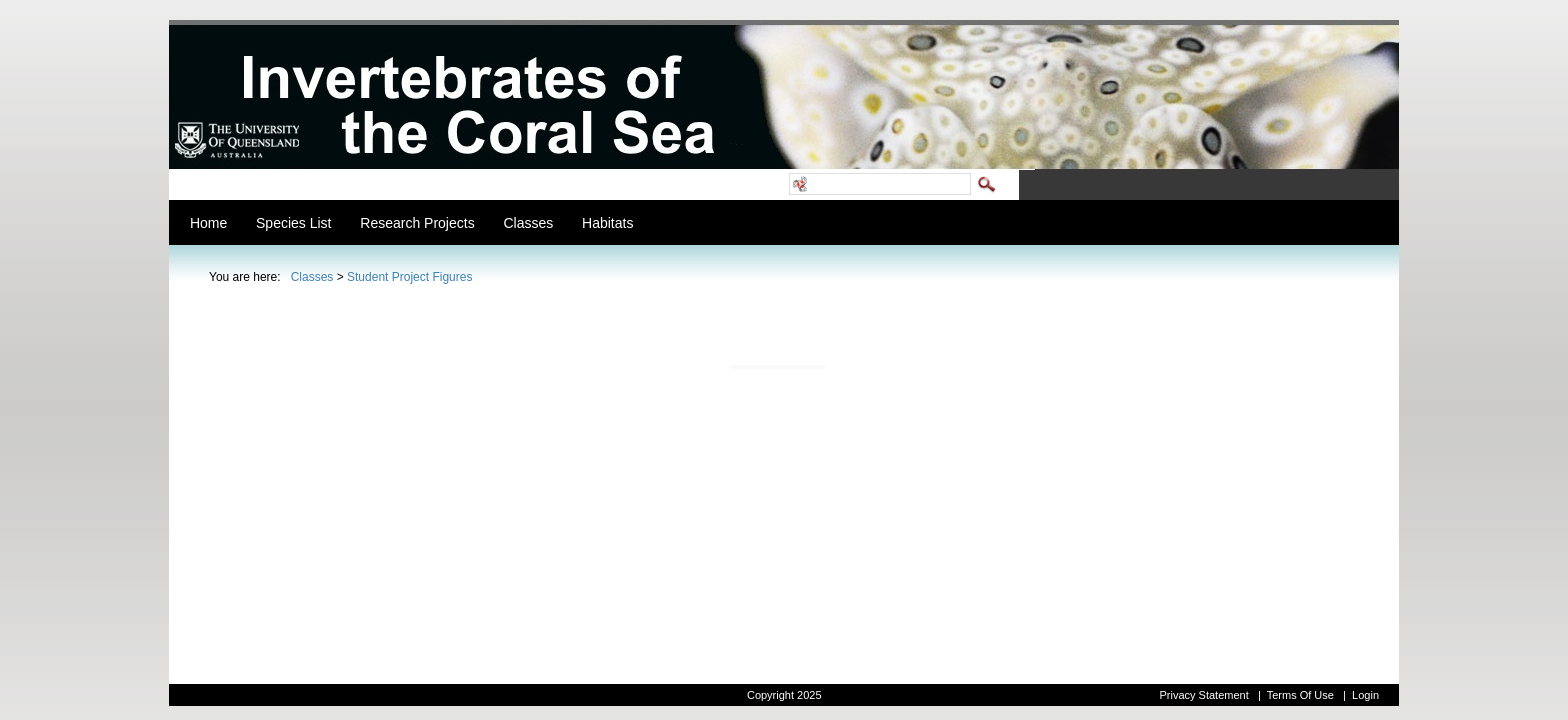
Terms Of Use (1300, 695)
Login (1365, 695)
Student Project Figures (409, 277)
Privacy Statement (1203, 695)
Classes (312, 277)
